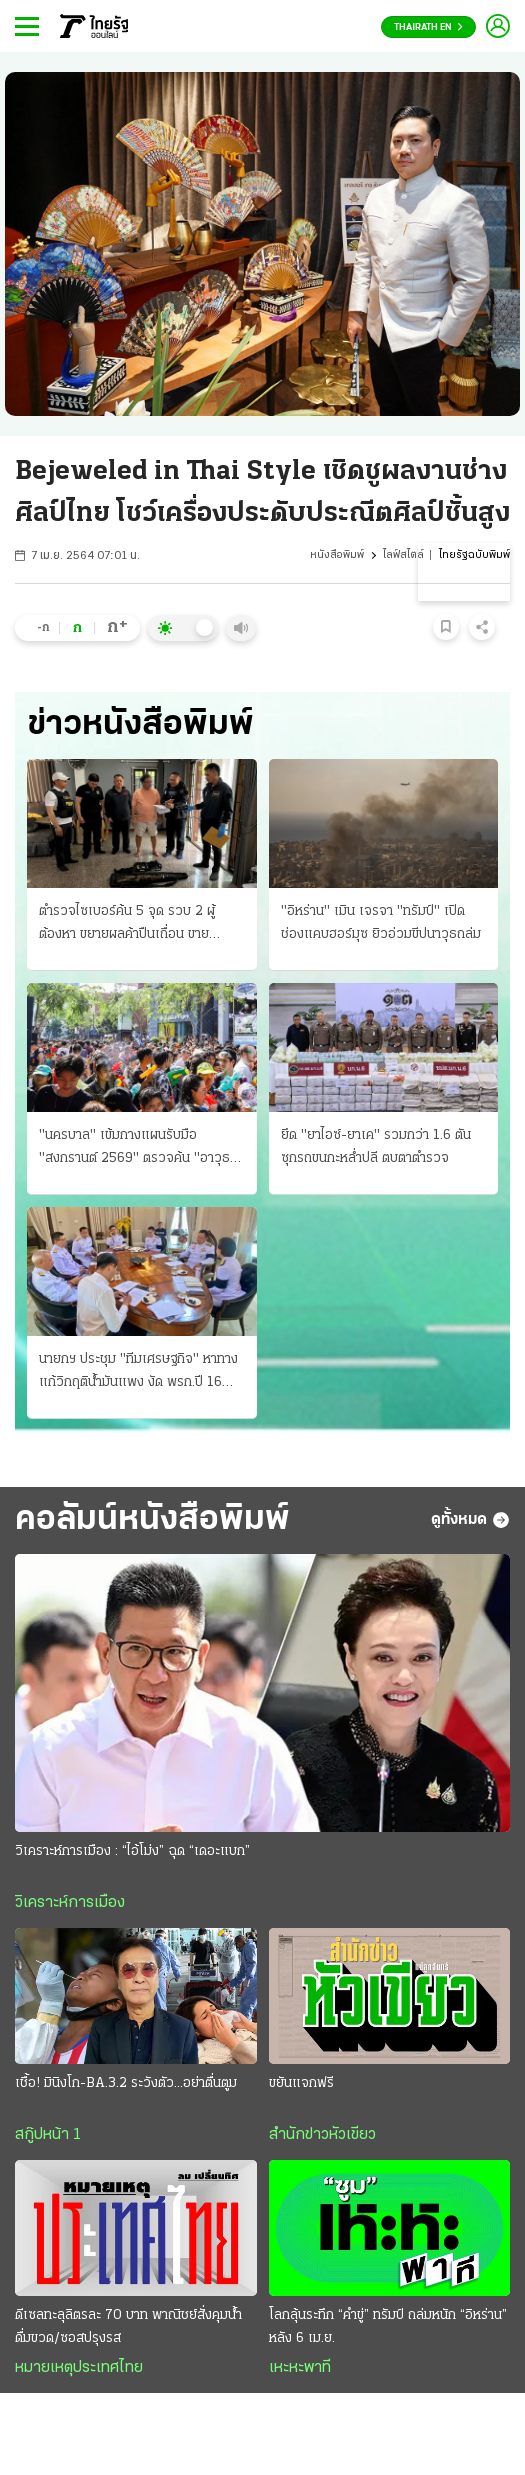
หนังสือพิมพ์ (337, 555)
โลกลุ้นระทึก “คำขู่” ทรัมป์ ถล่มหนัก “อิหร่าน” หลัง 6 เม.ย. (388, 2327)
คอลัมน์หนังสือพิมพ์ (152, 1520)
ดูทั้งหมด (470, 1520)
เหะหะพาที (300, 2368)
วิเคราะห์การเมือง (70, 1903)
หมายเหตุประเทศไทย (79, 2368)
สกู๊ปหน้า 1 (48, 2135)
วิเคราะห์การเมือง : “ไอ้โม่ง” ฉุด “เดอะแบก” (132, 1851)
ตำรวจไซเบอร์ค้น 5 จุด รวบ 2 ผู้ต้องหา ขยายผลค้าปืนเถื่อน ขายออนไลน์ (127, 925)
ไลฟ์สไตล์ (403, 555)
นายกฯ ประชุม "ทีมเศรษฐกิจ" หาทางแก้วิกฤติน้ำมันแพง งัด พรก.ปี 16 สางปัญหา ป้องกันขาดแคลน (138, 1373)
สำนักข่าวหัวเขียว (322, 2135)
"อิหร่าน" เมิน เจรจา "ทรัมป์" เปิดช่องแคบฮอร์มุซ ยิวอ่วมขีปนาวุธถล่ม (381, 923)
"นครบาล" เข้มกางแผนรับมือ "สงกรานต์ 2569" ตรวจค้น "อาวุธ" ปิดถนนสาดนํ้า (137, 1149)
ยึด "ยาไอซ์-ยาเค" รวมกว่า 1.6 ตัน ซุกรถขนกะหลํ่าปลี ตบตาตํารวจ (376, 1147)
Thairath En (428, 27)
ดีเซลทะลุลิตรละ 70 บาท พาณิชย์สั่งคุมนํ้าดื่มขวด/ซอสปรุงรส (128, 2327)
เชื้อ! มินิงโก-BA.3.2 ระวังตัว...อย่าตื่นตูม (126, 2083)
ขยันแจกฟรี (301, 2083)
